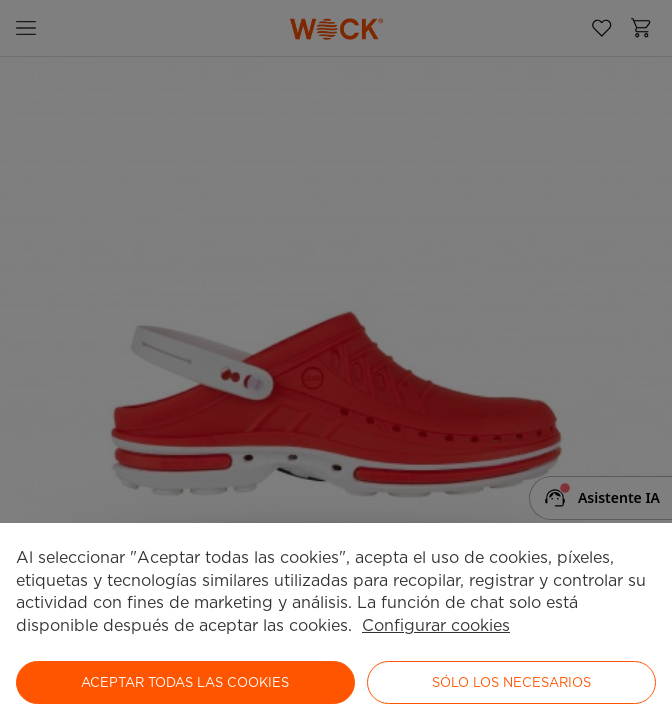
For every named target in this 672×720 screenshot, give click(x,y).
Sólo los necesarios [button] (511, 682)
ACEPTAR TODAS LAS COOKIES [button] (185, 682)
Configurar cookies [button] (436, 625)
